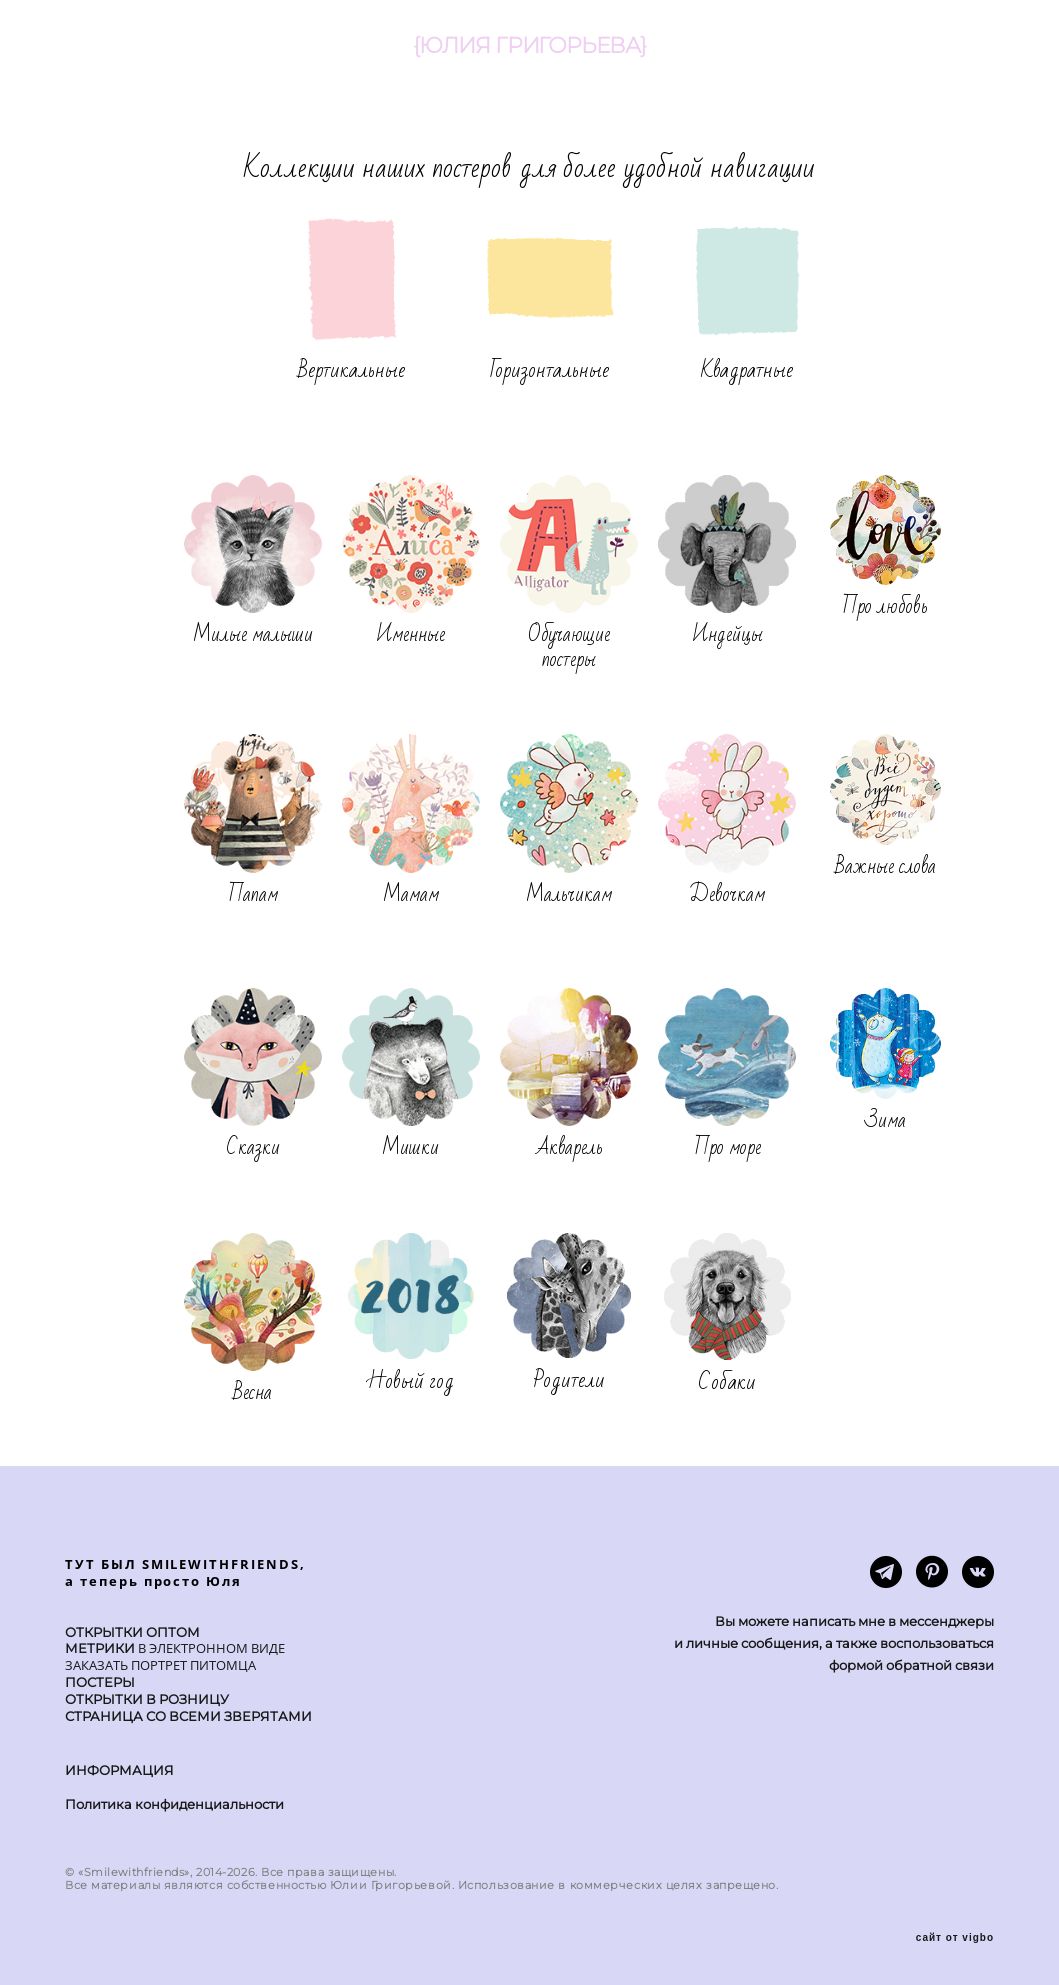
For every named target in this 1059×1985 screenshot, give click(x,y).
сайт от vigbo (955, 1938)
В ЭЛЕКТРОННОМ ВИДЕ (210, 1648)
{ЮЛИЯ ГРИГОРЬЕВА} (529, 46)
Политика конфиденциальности (174, 1804)
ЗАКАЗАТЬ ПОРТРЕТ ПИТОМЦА (160, 1665)
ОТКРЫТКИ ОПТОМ (132, 1632)
